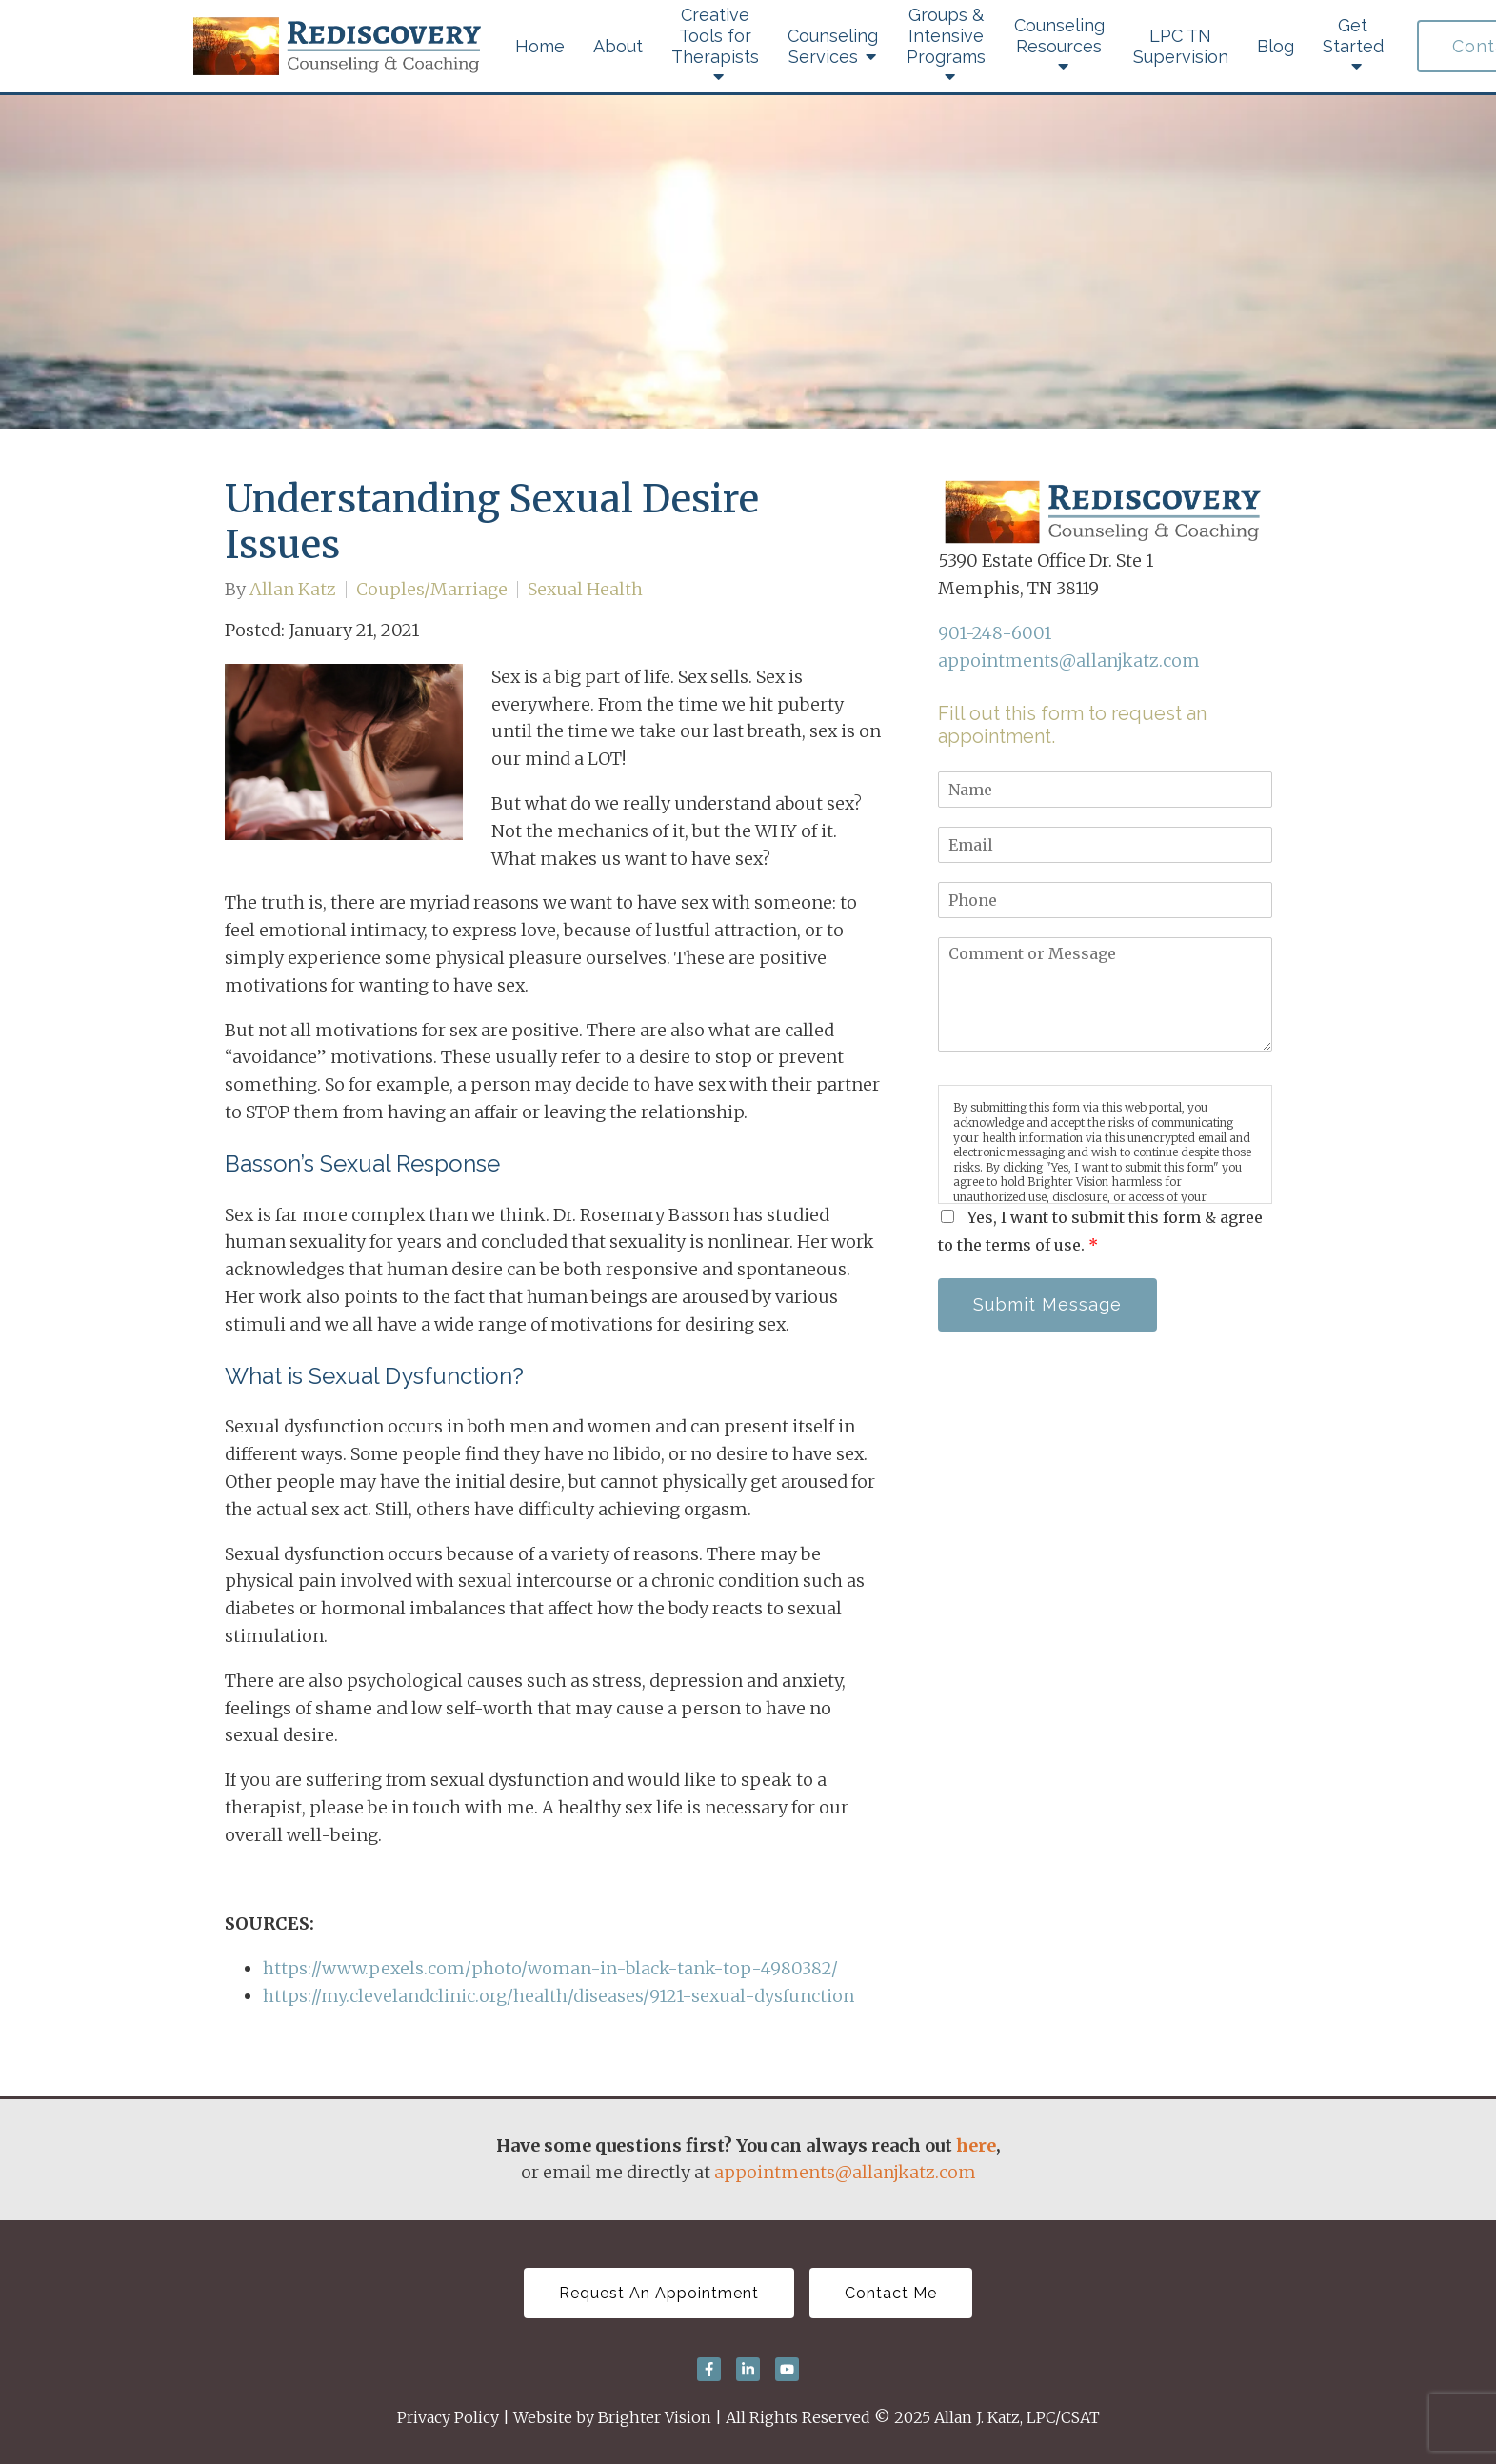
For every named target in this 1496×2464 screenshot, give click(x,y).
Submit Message (1047, 1304)
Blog (1275, 46)
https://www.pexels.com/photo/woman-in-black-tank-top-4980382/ (550, 1968)
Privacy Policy (448, 2417)
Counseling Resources (1059, 35)
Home (540, 46)
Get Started (1353, 35)
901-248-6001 (994, 633)
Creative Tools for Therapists (715, 36)
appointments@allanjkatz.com (1069, 660)
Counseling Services (833, 46)
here (976, 2145)
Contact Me (891, 2293)
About (618, 46)
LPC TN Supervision (1180, 46)
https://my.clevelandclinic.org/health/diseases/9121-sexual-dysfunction (558, 1996)
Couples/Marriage (432, 589)
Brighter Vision (654, 2417)
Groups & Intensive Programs (946, 36)
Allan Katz (292, 589)
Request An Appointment (659, 2293)
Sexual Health (585, 589)
